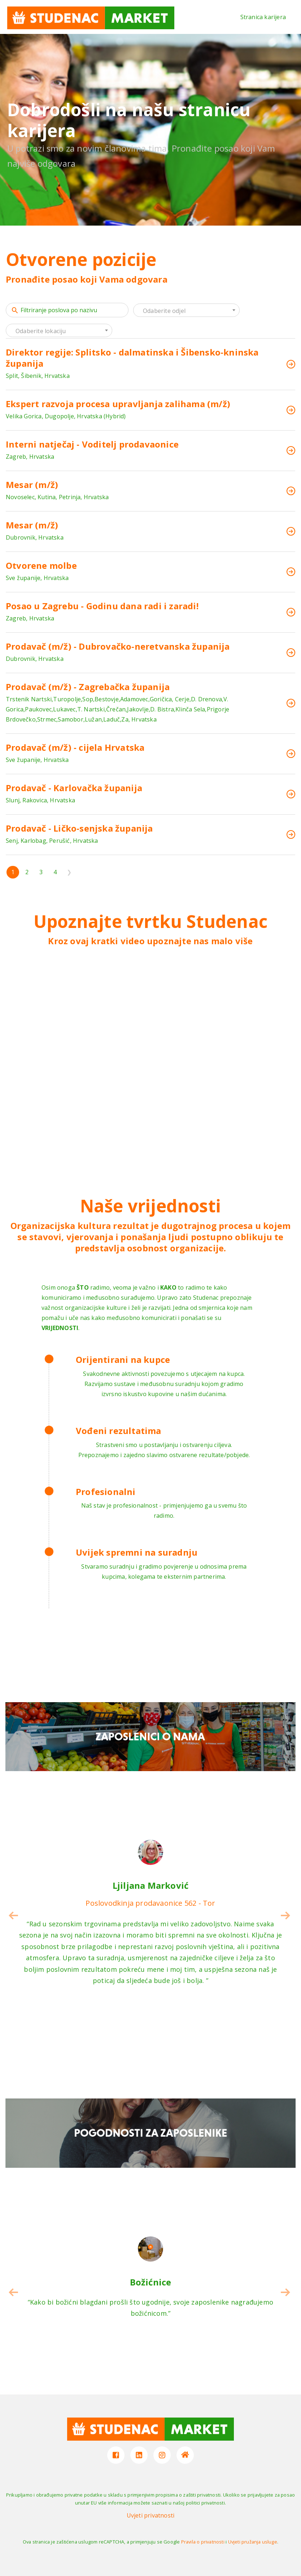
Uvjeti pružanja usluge (252, 2541)
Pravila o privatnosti (202, 2541)
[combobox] (186, 310)
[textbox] (186, 311)
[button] (285, 1915)
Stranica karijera (263, 17)
